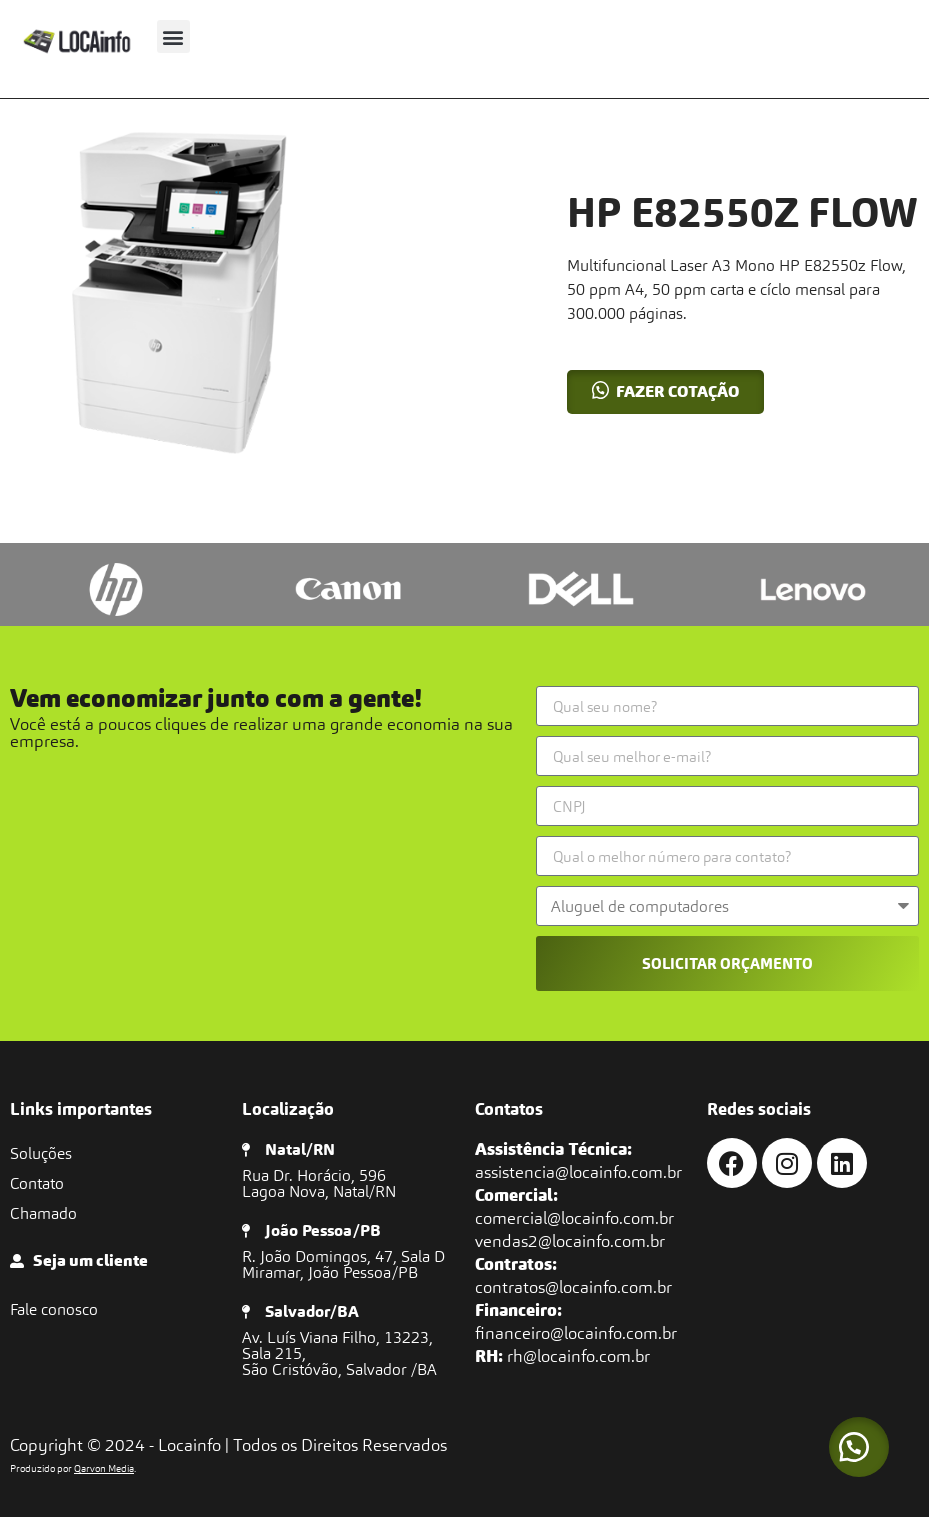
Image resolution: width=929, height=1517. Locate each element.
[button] (173, 36)
